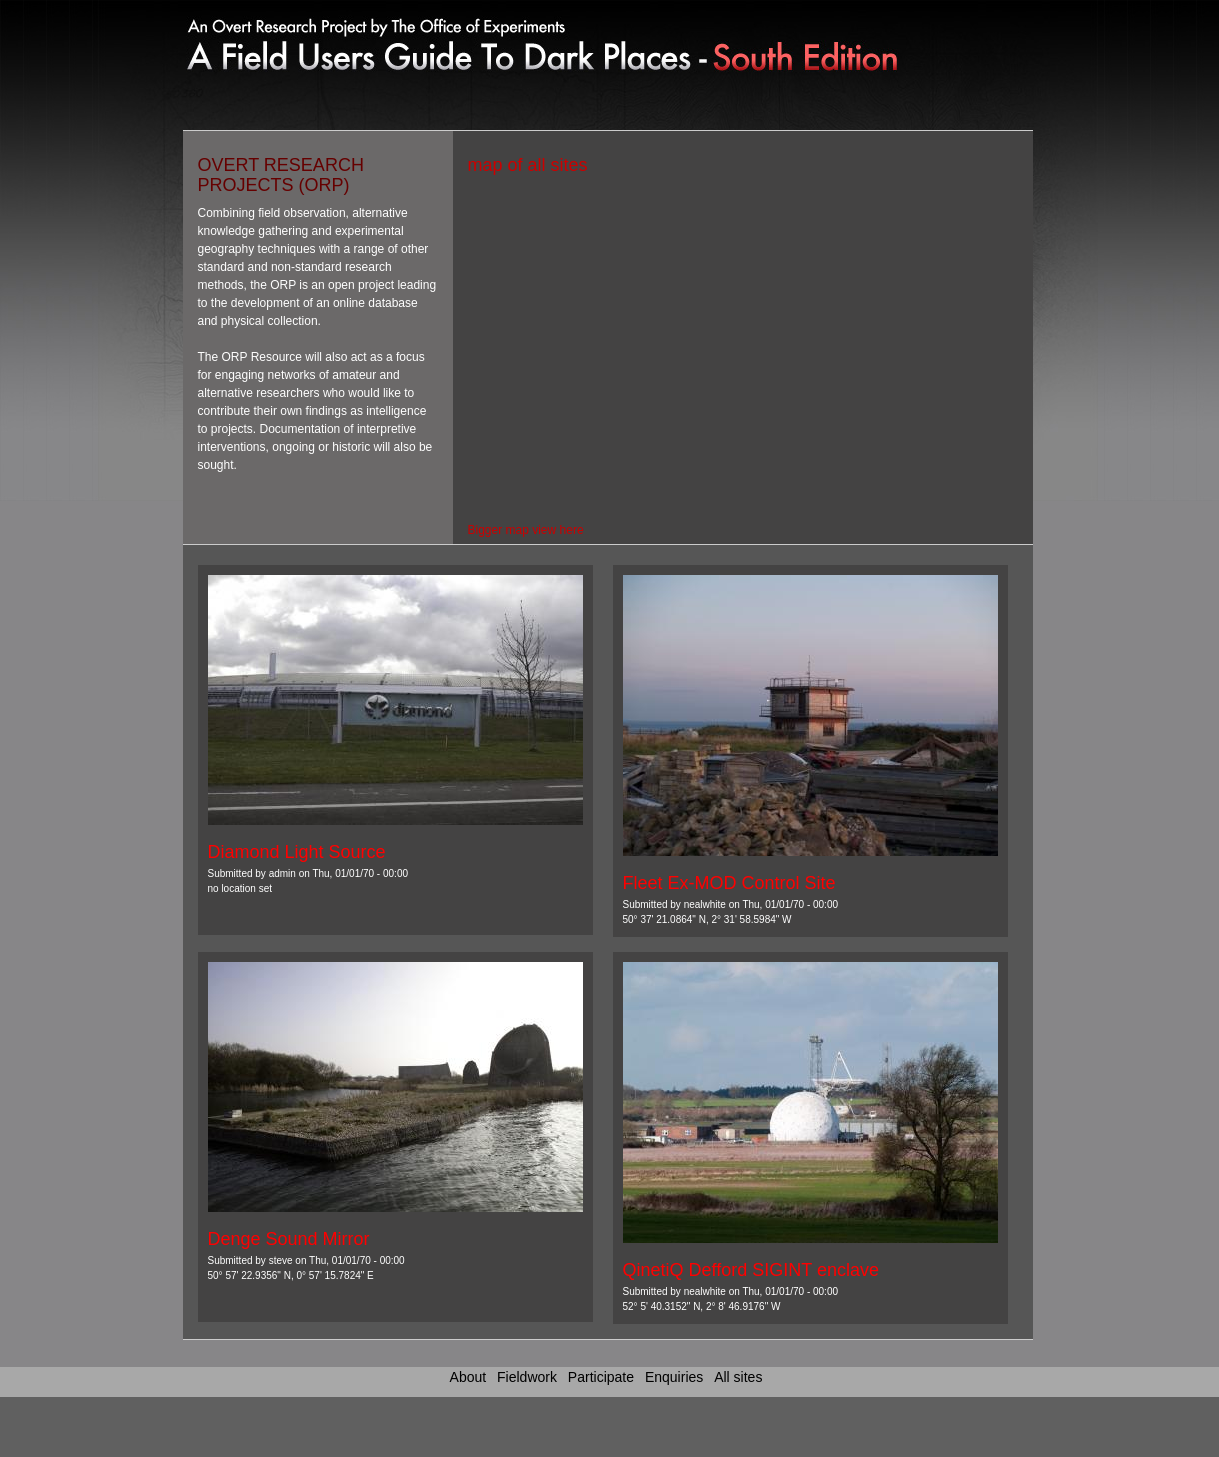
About (468, 1377)
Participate (601, 1377)
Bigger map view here (526, 530)
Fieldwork (527, 1377)
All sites (738, 1377)
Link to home (457, 40)
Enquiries (674, 1377)
